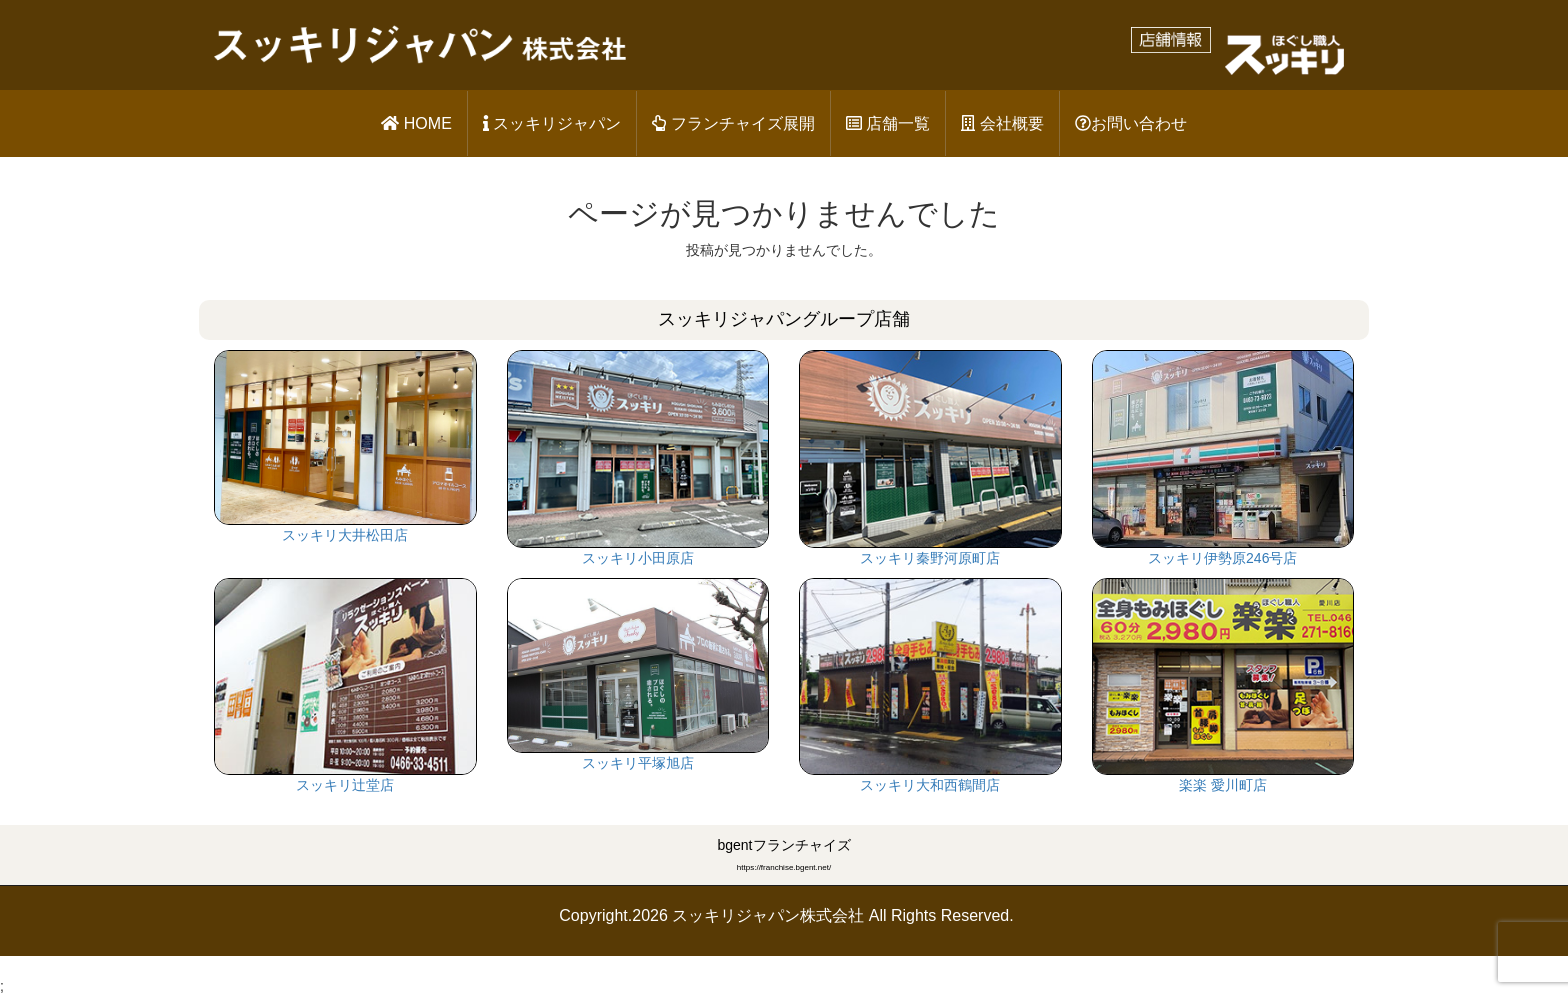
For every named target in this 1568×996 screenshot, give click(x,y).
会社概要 (1002, 123)
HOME (416, 123)
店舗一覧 (888, 123)
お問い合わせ (1131, 123)
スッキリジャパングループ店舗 (784, 319)
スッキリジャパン (552, 123)
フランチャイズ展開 (733, 123)
